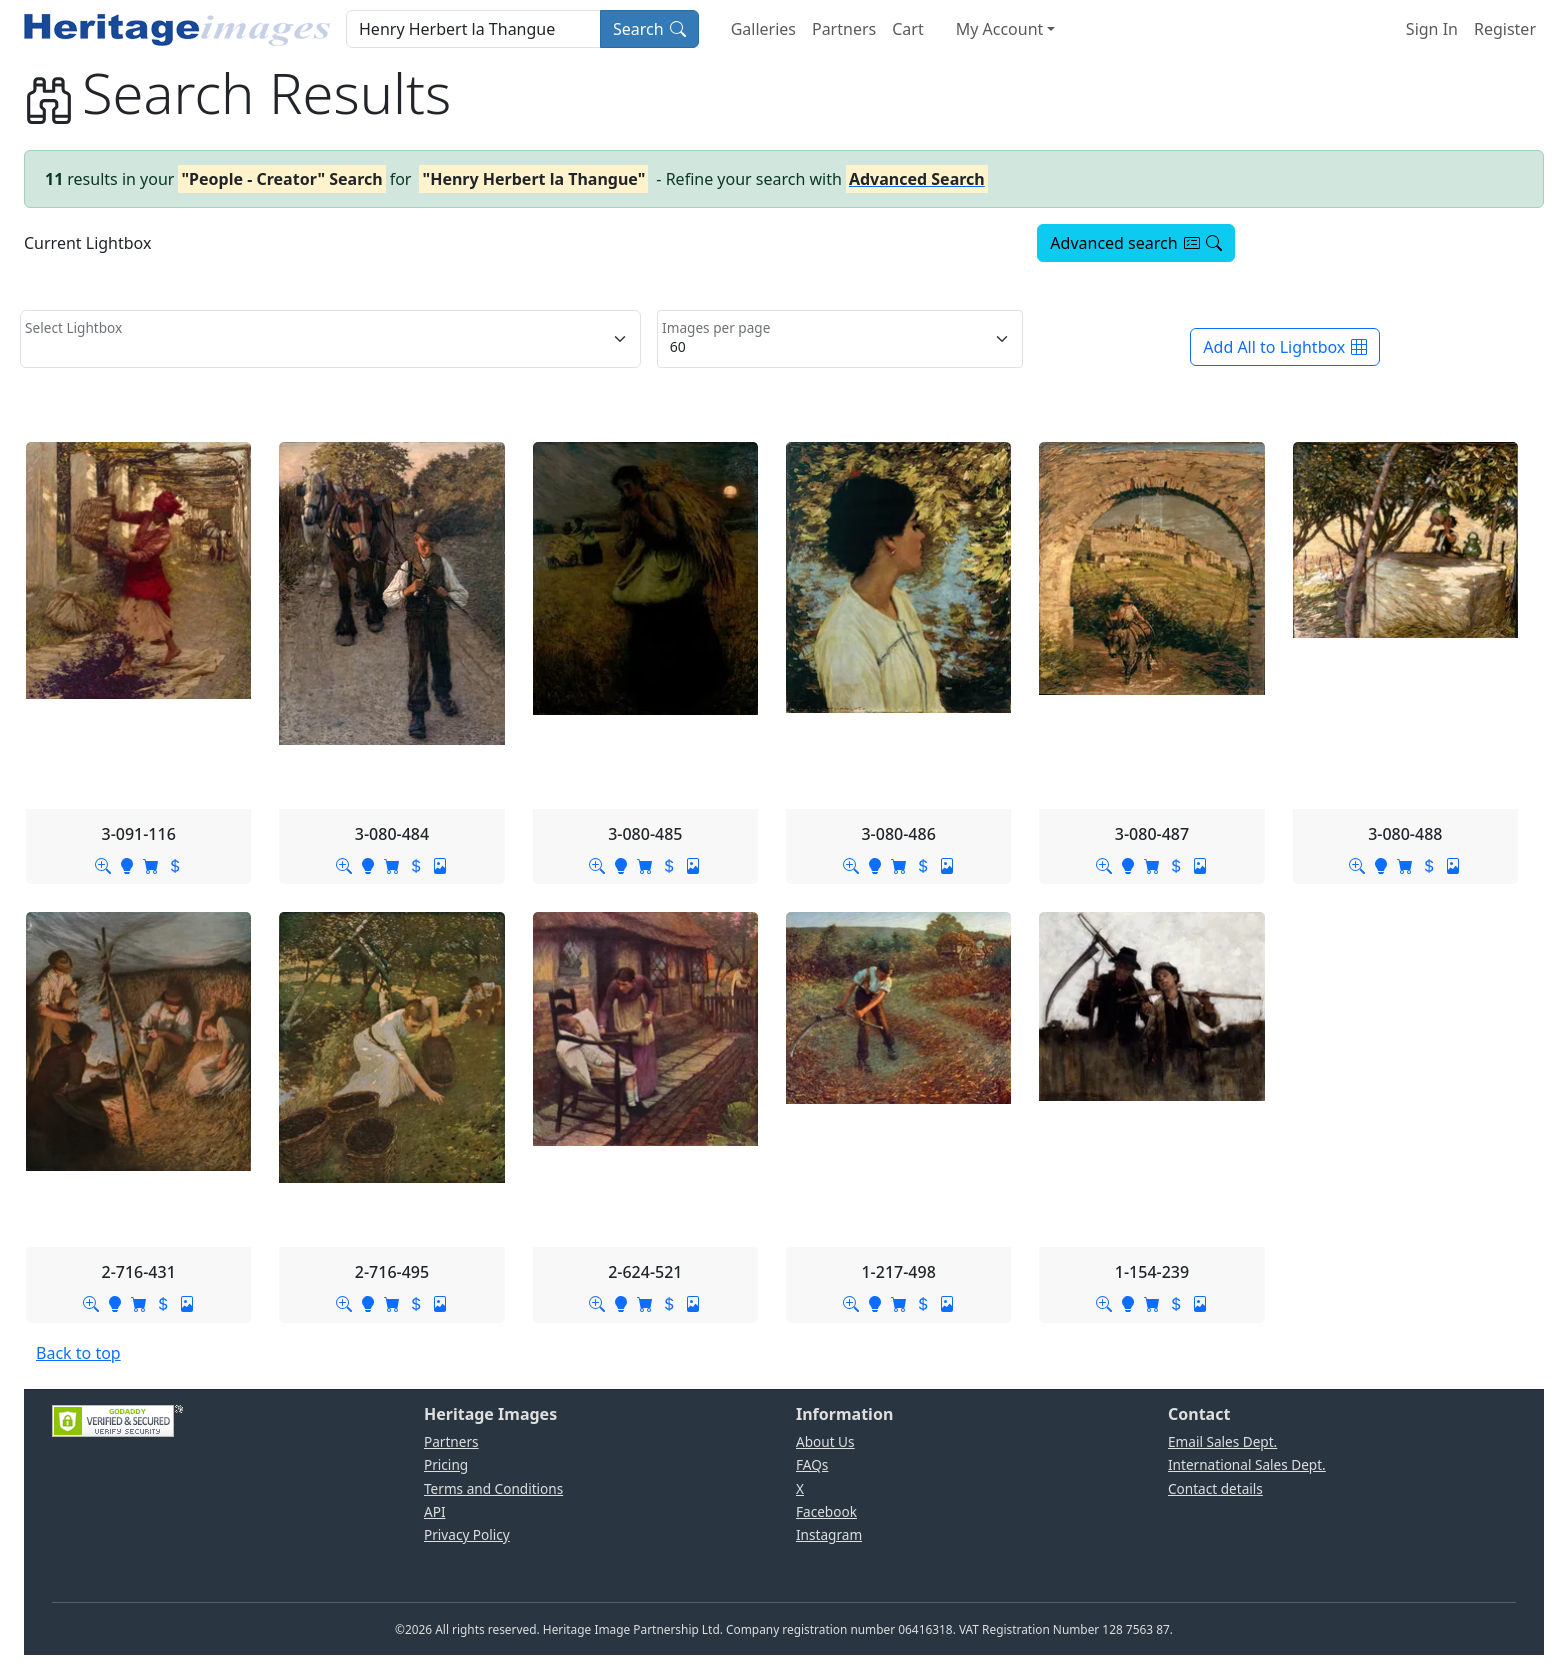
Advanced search (1135, 243)
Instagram (829, 1534)
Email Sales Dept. (1222, 1441)
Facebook (826, 1511)
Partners (844, 29)
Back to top (78, 1353)
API (435, 1511)
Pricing (446, 1464)
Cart (907, 29)
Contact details (1215, 1488)
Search (649, 29)
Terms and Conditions (493, 1488)
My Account (1000, 29)
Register (1505, 29)
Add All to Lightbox (1285, 347)
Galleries (763, 29)
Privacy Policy (467, 1534)
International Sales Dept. (1247, 1464)
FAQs (812, 1464)
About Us (825, 1441)
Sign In (1432, 29)
